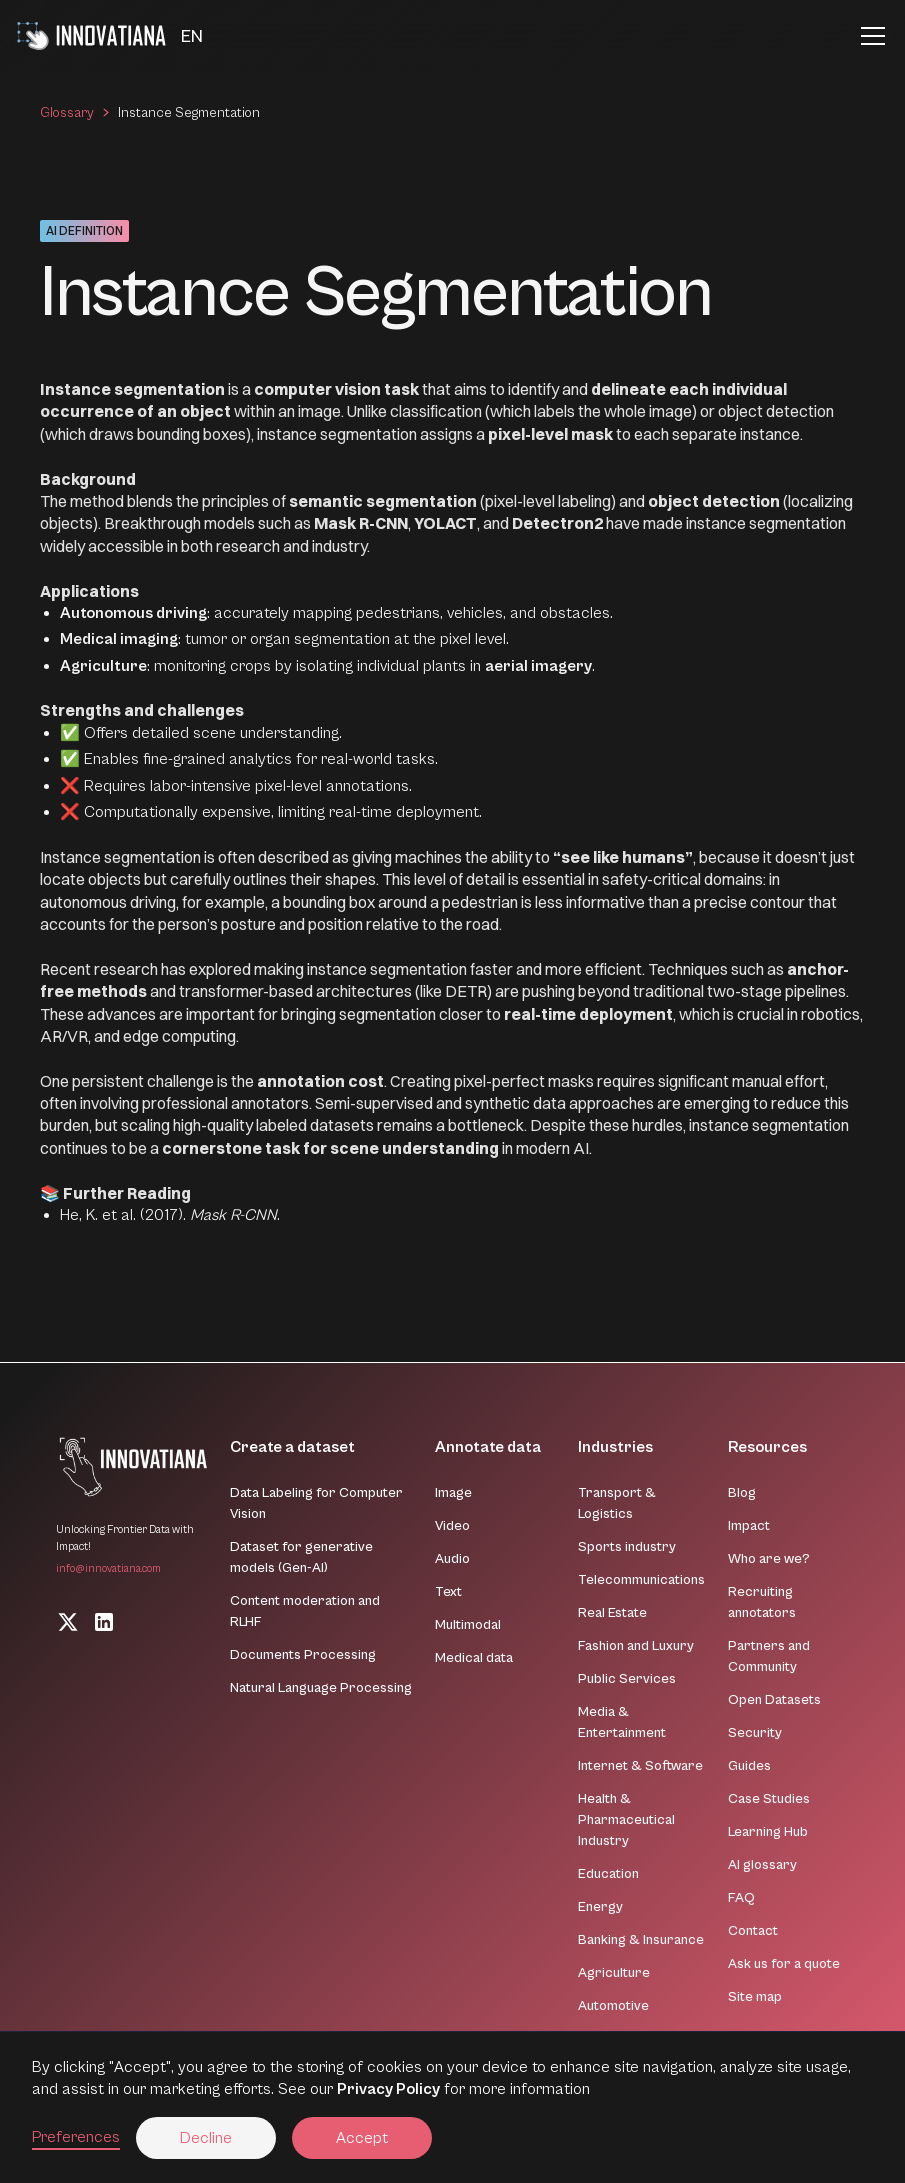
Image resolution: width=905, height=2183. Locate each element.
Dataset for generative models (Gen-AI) (301, 1557)
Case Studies (769, 1799)
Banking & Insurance (641, 1940)
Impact (749, 1526)
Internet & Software (640, 1766)
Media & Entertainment (622, 1722)
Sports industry (627, 1547)
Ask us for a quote (784, 1964)
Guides (749, 1766)
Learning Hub (768, 1832)
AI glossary (762, 1865)
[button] (192, 36)
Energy (600, 1907)
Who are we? (769, 1559)
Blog (742, 1493)
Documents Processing (303, 1655)
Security (755, 1733)
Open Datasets (774, 1700)
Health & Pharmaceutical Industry (626, 1820)
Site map (755, 1997)
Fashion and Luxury (636, 1646)
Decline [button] (206, 2138)
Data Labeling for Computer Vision (316, 1503)
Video (452, 1526)
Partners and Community (769, 1656)
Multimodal (468, 1625)
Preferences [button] (76, 2137)
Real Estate (612, 1613)
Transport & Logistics (617, 1503)
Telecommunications (641, 1580)
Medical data (474, 1658)
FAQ (741, 1898)
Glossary (67, 113)
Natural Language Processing (321, 1688)
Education (608, 1874)
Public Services (627, 1679)
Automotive (613, 2006)
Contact (753, 1931)
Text (448, 1592)
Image (453, 1493)
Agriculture (614, 1973)
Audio (452, 1559)
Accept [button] (362, 2138)
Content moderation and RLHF (305, 1611)
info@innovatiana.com (108, 1568)
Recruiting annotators (762, 1602)
